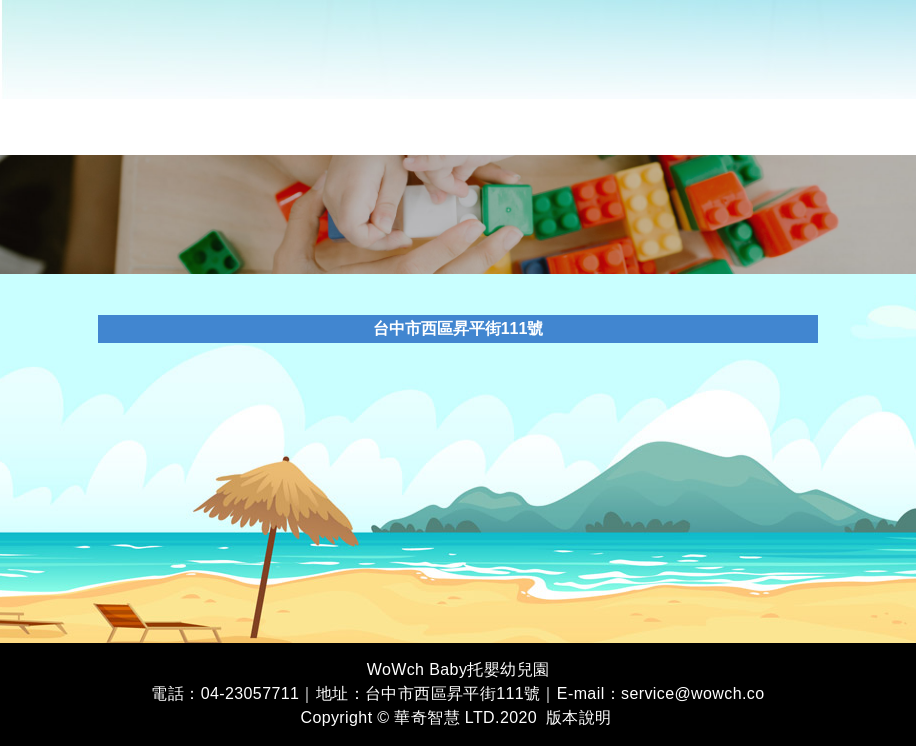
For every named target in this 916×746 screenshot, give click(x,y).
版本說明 (579, 717)
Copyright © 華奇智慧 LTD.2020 (418, 717)
